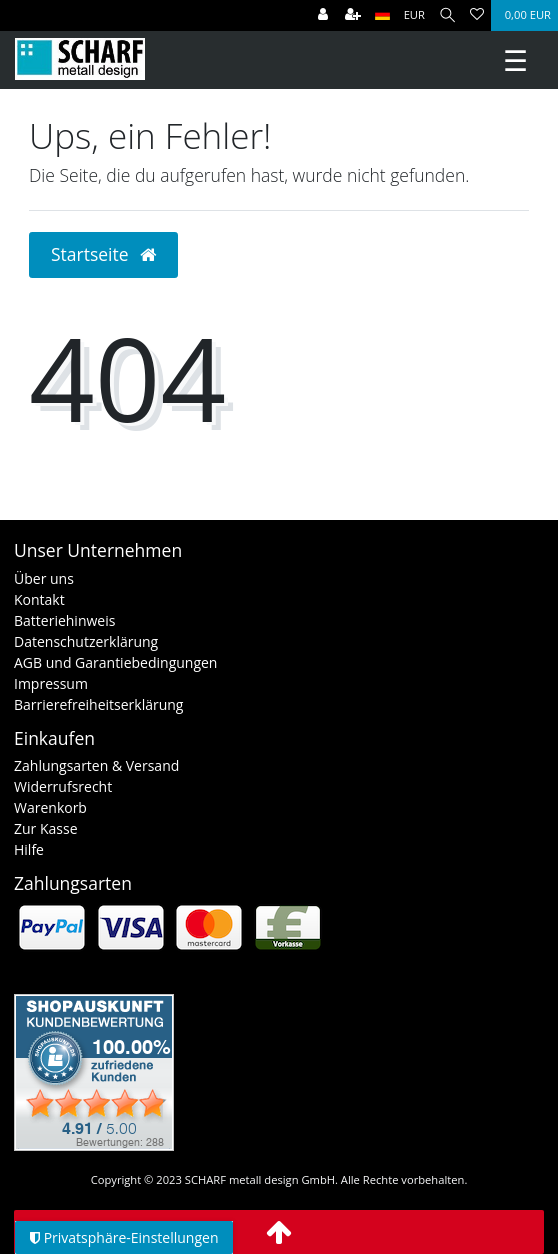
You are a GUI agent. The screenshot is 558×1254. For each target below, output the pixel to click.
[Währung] (414, 15)
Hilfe (29, 849)
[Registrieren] (353, 15)
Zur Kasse (46, 828)
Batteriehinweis (64, 620)
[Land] (382, 15)
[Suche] (447, 15)
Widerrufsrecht (63, 786)
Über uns (44, 578)
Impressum (51, 683)
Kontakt (39, 599)
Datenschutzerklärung (86, 641)
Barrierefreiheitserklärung (98, 704)
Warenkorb (50, 807)
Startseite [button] (103, 254)
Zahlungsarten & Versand (96, 765)
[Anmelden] (323, 15)
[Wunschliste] (477, 15)
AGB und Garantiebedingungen (115, 662)
